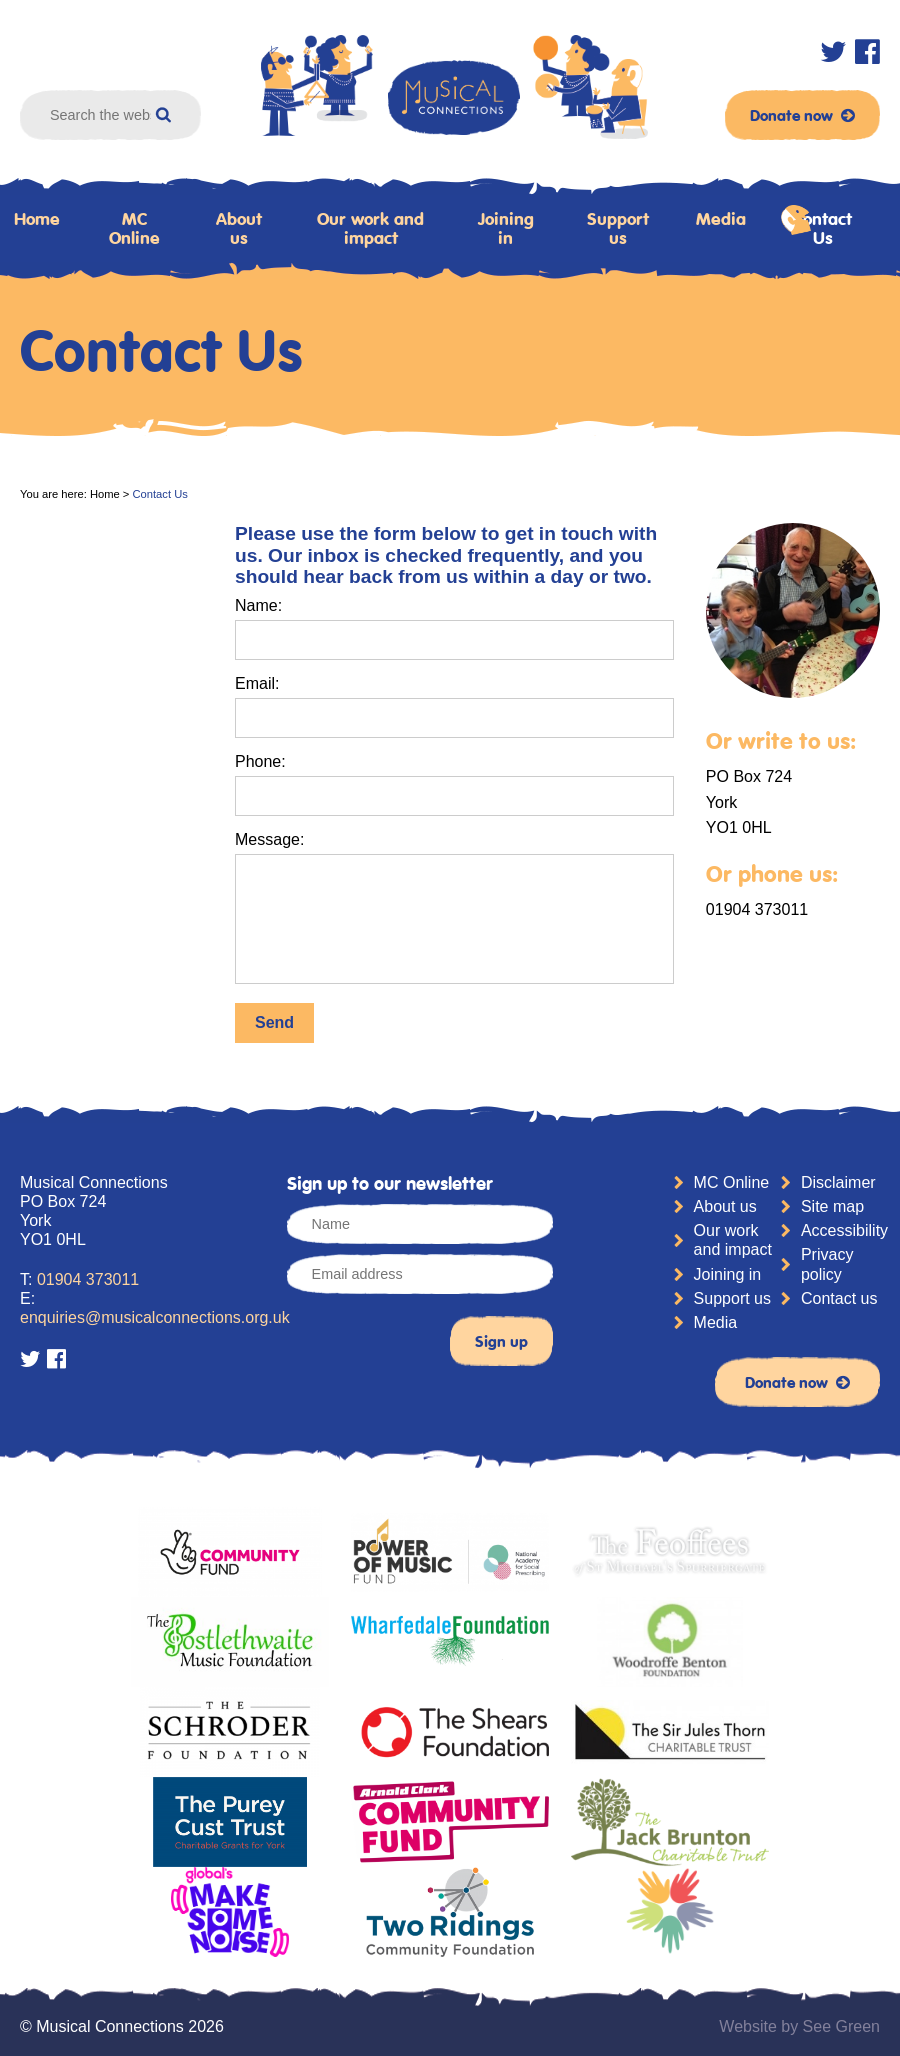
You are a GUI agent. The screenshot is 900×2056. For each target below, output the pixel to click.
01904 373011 (88, 1279)
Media (721, 219)
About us (239, 228)
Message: (269, 839)
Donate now (802, 115)
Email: (257, 683)
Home (105, 494)
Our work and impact (370, 228)
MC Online (134, 228)
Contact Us (817, 226)
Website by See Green (799, 2026)
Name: (258, 605)
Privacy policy (827, 1264)
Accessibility (840, 1230)
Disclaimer (838, 1182)
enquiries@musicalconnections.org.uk (155, 1317)
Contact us (839, 1298)
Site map (832, 1206)
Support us (618, 228)
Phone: (260, 761)
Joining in (506, 228)
